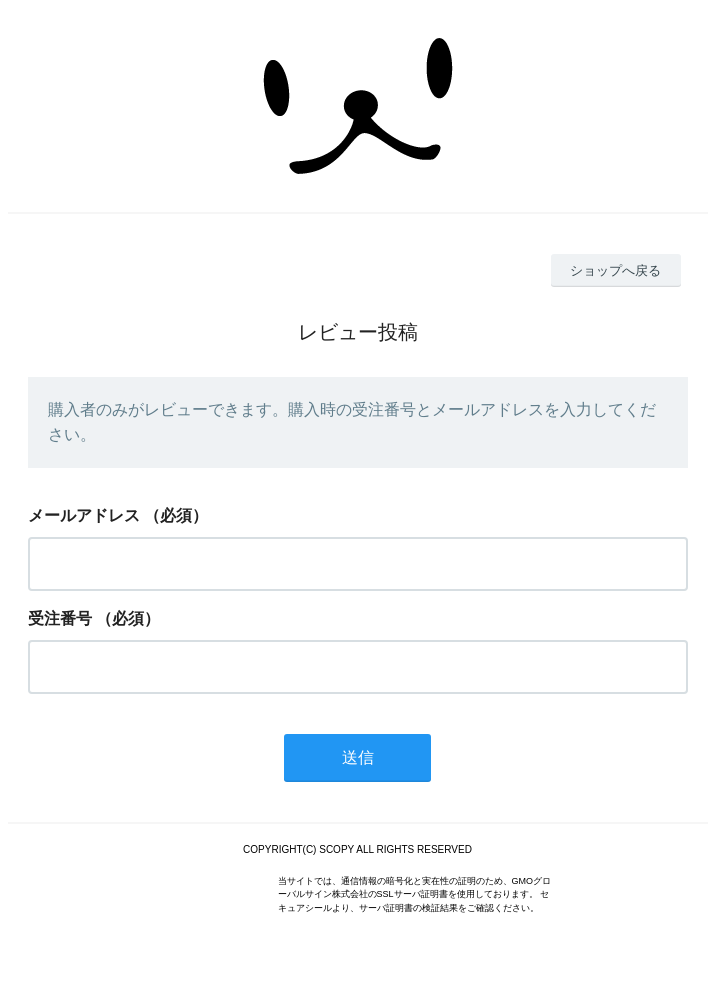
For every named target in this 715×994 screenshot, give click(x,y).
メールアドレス (84, 515)
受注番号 (60, 618)
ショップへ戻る (615, 270)
